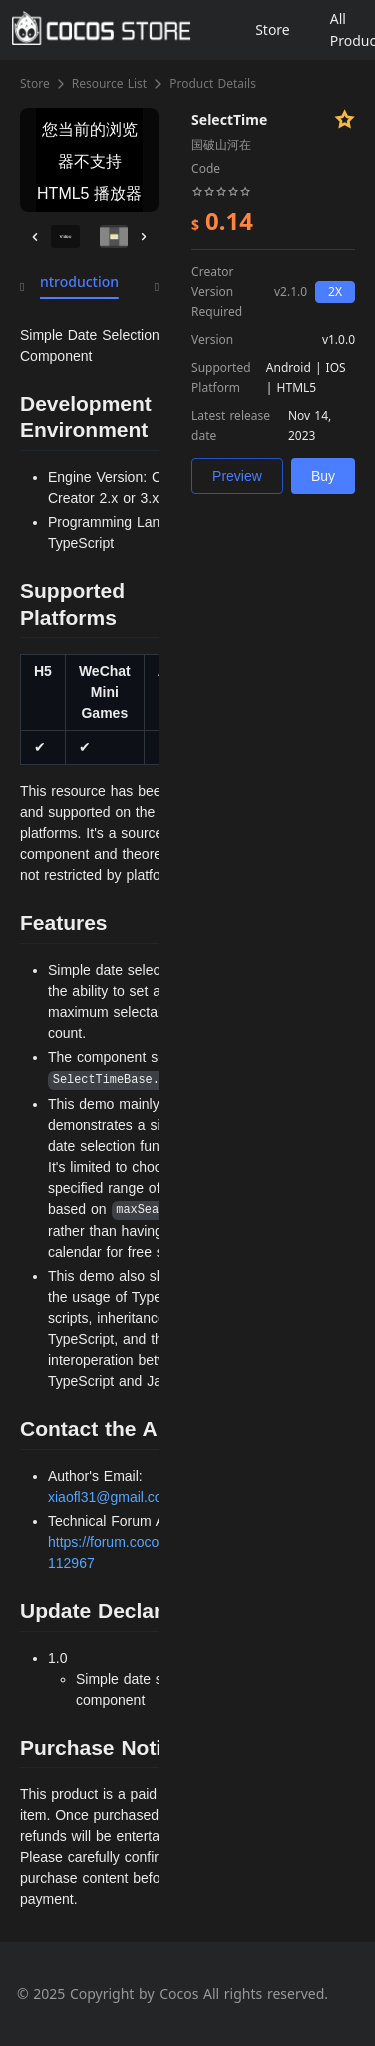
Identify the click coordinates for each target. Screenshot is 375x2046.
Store (35, 83)
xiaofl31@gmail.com (111, 1497)
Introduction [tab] (77, 281)
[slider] (221, 190)
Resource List (110, 83)
